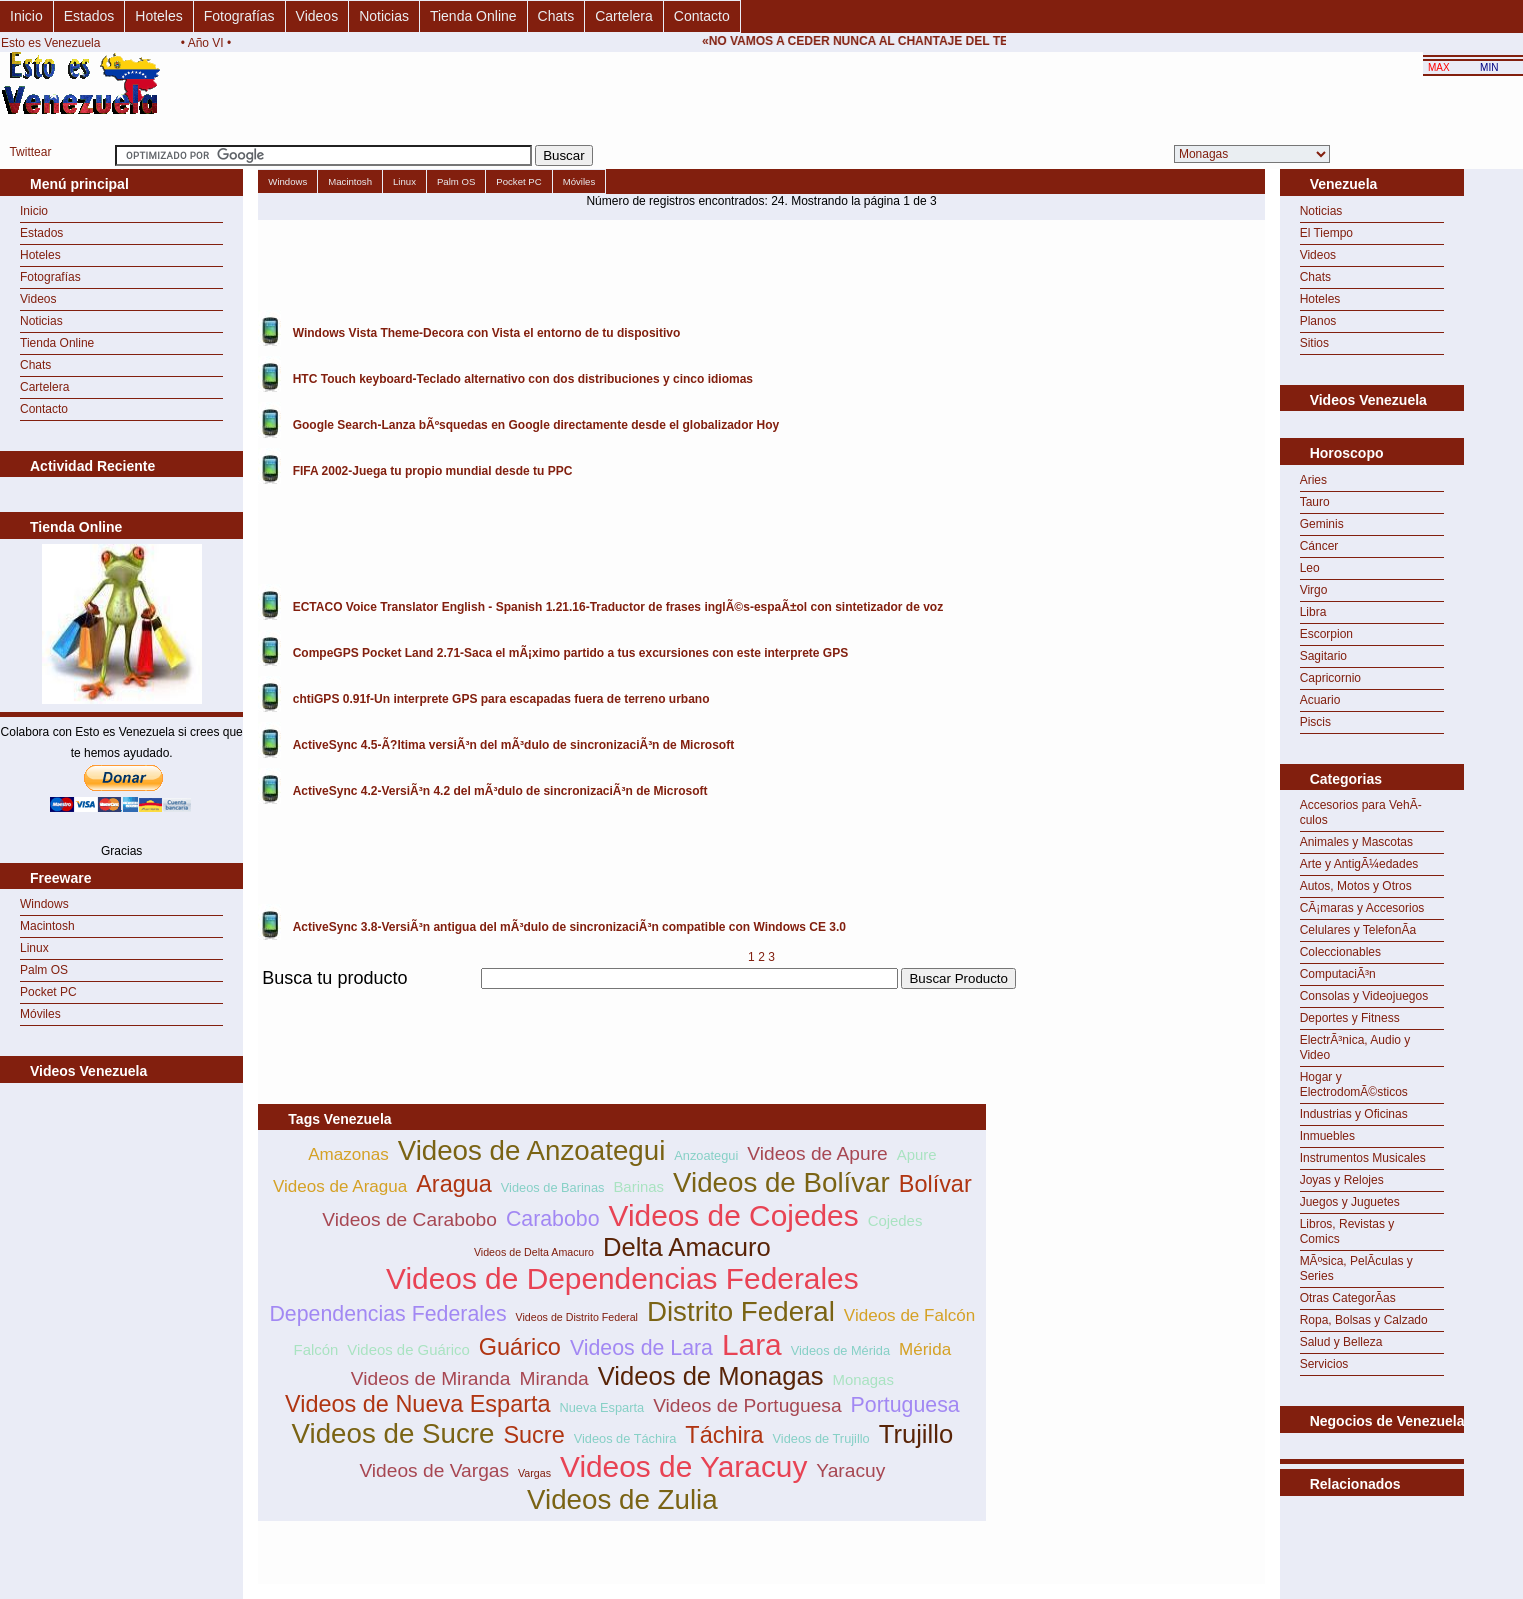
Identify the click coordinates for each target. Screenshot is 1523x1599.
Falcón (316, 1349)
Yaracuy (850, 1470)
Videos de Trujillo (821, 1438)
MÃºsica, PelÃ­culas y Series (1356, 1268)
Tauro (1315, 502)
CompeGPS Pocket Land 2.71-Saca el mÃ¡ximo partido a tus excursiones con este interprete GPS (571, 653)
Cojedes (895, 1220)
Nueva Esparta (602, 1407)
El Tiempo (1326, 233)
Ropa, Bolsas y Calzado (1364, 1320)
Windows (44, 904)
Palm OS (44, 970)
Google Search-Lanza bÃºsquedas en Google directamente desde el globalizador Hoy (536, 425)
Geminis (1322, 524)
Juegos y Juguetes (1350, 1202)
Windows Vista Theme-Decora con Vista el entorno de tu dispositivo (487, 333)
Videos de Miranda (431, 1378)
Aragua (454, 1184)
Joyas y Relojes (1342, 1180)
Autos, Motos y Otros (1356, 886)
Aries (1313, 480)
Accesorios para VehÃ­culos (1361, 812)
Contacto (702, 16)
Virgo (1314, 590)
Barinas (638, 1186)
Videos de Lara (641, 1348)
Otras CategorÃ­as (1348, 1298)
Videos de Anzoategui (532, 1150)
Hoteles (158, 16)
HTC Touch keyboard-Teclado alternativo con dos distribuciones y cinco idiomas (523, 379)
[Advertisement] (622, 1000)
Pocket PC (48, 992)
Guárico (520, 1347)
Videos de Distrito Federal (577, 1317)
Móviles (40, 1014)
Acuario (1320, 700)
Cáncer (1319, 546)
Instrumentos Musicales (1363, 1158)
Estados (89, 16)
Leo (1310, 568)
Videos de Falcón (909, 1315)
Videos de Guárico (408, 1349)
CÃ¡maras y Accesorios (1362, 908)
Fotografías (239, 16)
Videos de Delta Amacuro (534, 1252)
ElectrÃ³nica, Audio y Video (1355, 1047)
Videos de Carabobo (409, 1219)
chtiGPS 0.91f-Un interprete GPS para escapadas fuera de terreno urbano (501, 699)
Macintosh (47, 926)
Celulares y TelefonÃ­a (1358, 930)
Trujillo (916, 1434)
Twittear (30, 152)
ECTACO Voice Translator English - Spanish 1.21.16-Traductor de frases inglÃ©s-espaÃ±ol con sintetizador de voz (618, 607)
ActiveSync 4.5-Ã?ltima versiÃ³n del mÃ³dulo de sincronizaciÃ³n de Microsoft (513, 745)
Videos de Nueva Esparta (418, 1404)
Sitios (1314, 343)
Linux (34, 948)
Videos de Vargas (434, 1470)
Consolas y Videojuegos (1364, 996)
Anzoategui (706, 1155)
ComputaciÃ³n (1338, 974)
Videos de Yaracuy (683, 1466)
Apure (917, 1154)
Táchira (724, 1435)
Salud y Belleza (1341, 1342)
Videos (317, 16)
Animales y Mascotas (1356, 842)
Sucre (533, 1435)
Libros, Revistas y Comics (1347, 1231)
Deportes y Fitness (1350, 1018)
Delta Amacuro (687, 1247)
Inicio (26, 16)
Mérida (925, 1349)
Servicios (1324, 1364)
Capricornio (1330, 678)
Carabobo (553, 1219)
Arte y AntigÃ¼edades (1359, 864)
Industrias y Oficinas (1354, 1114)
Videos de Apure (817, 1153)
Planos (1318, 321)
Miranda (553, 1378)
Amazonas (348, 1154)
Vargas (534, 1473)
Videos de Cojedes (734, 1215)
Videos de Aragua (340, 1186)
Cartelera (624, 16)
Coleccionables (1340, 952)
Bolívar (935, 1184)
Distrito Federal (741, 1311)
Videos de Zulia (622, 1499)
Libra (1313, 612)
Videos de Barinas (553, 1187)
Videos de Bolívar (781, 1182)
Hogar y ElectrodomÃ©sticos (1354, 1084)
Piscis (1315, 722)
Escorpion (1326, 634)
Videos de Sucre (393, 1433)
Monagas (862, 1379)
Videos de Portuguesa (747, 1405)
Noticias (384, 16)
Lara (752, 1344)
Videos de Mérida (840, 1350)
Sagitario (1323, 656)
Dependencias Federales (387, 1314)
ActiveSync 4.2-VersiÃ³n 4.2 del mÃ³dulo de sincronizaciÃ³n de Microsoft (500, 791)
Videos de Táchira (625, 1438)
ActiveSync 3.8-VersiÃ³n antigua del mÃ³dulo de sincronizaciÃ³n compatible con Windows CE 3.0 (569, 927)
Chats (556, 16)
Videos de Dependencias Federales (622, 1278)
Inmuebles (1327, 1136)
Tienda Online (473, 16)
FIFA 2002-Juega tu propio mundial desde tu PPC (433, 471)
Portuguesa (905, 1405)
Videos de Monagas (711, 1376)
